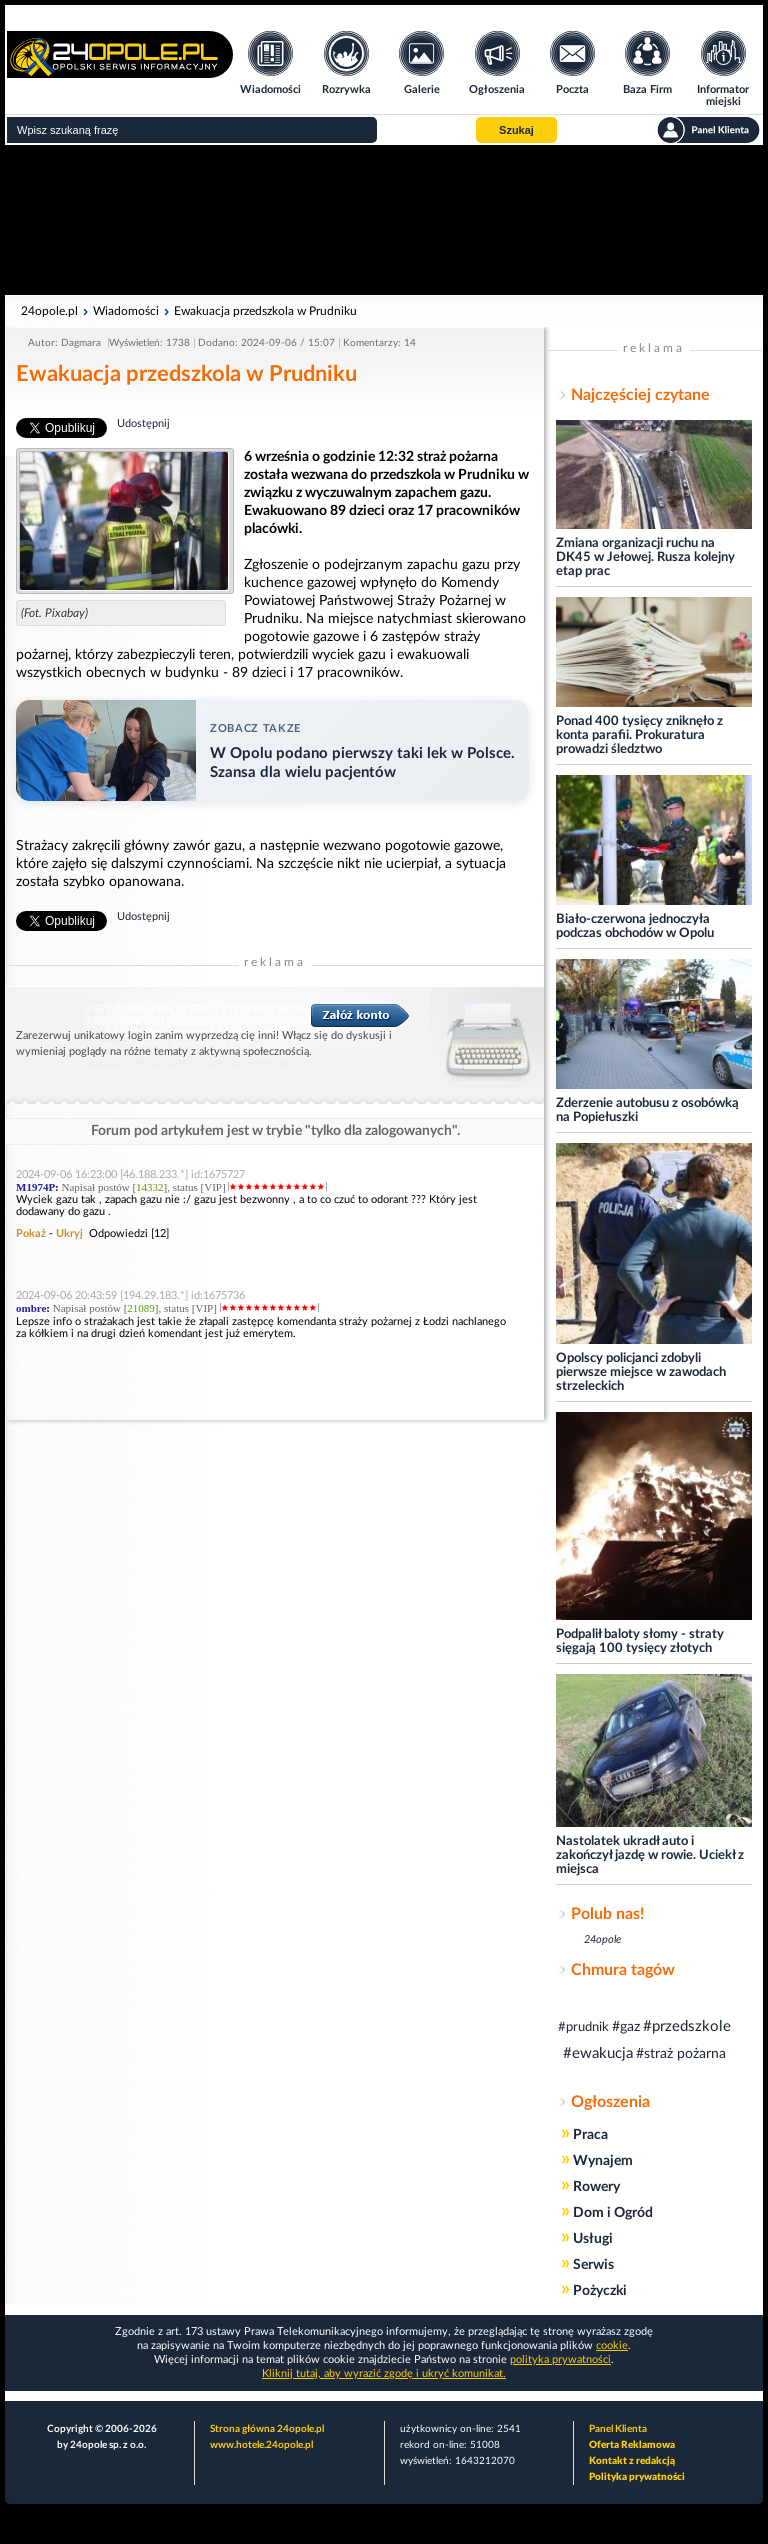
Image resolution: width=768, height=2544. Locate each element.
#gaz (626, 2027)
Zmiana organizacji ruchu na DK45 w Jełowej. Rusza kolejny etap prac (645, 557)
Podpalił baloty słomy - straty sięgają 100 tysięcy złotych (640, 1641)
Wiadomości (126, 311)
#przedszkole (687, 2026)
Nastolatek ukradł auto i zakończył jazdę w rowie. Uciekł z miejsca (650, 1855)
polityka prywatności (560, 2359)
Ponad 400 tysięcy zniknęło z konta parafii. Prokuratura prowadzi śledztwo (639, 735)
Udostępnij (143, 423)
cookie (612, 2345)
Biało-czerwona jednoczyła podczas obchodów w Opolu (635, 926)
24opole (602, 1939)
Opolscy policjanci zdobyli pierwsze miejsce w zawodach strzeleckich (641, 1372)
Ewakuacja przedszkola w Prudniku (265, 311)
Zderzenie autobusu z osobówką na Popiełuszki (647, 1110)
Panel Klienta (618, 2429)
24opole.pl (49, 311)
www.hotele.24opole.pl (261, 2445)
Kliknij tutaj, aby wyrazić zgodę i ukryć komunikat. (384, 2373)
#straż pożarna (681, 2054)
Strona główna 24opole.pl (267, 2429)
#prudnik (583, 2027)
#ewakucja (598, 2053)
